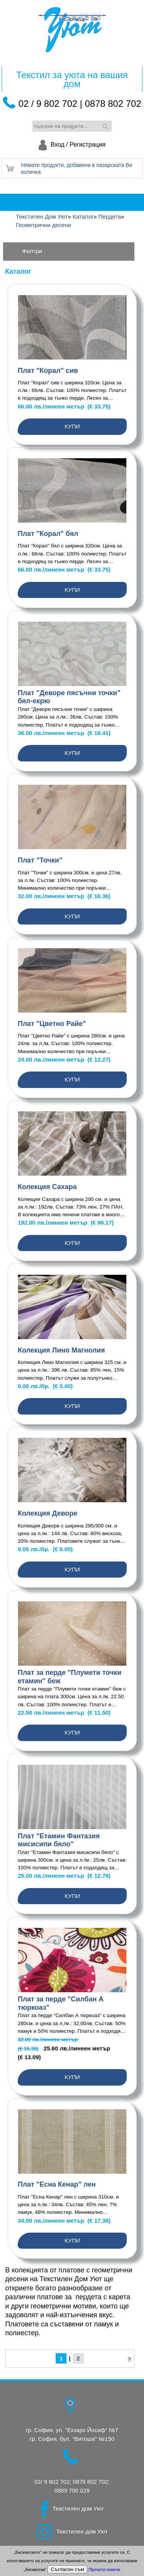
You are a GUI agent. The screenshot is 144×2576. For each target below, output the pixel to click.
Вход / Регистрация (78, 144)
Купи (72, 426)
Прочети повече (104, 2569)
